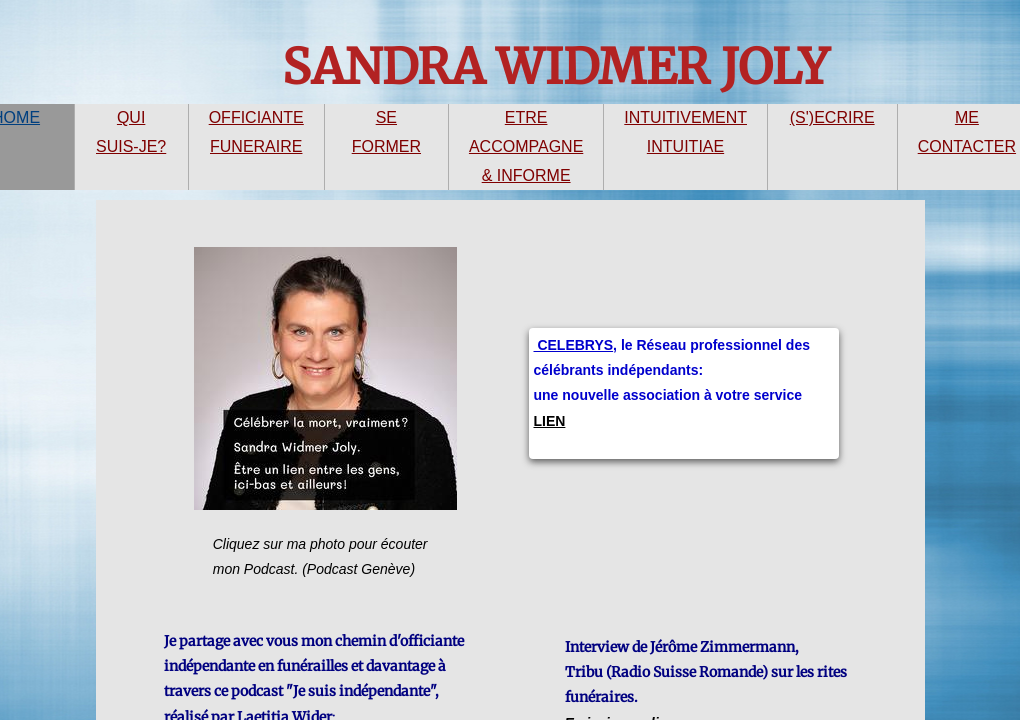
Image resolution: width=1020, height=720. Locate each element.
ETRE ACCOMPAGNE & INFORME (526, 146)
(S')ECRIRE (832, 117)
